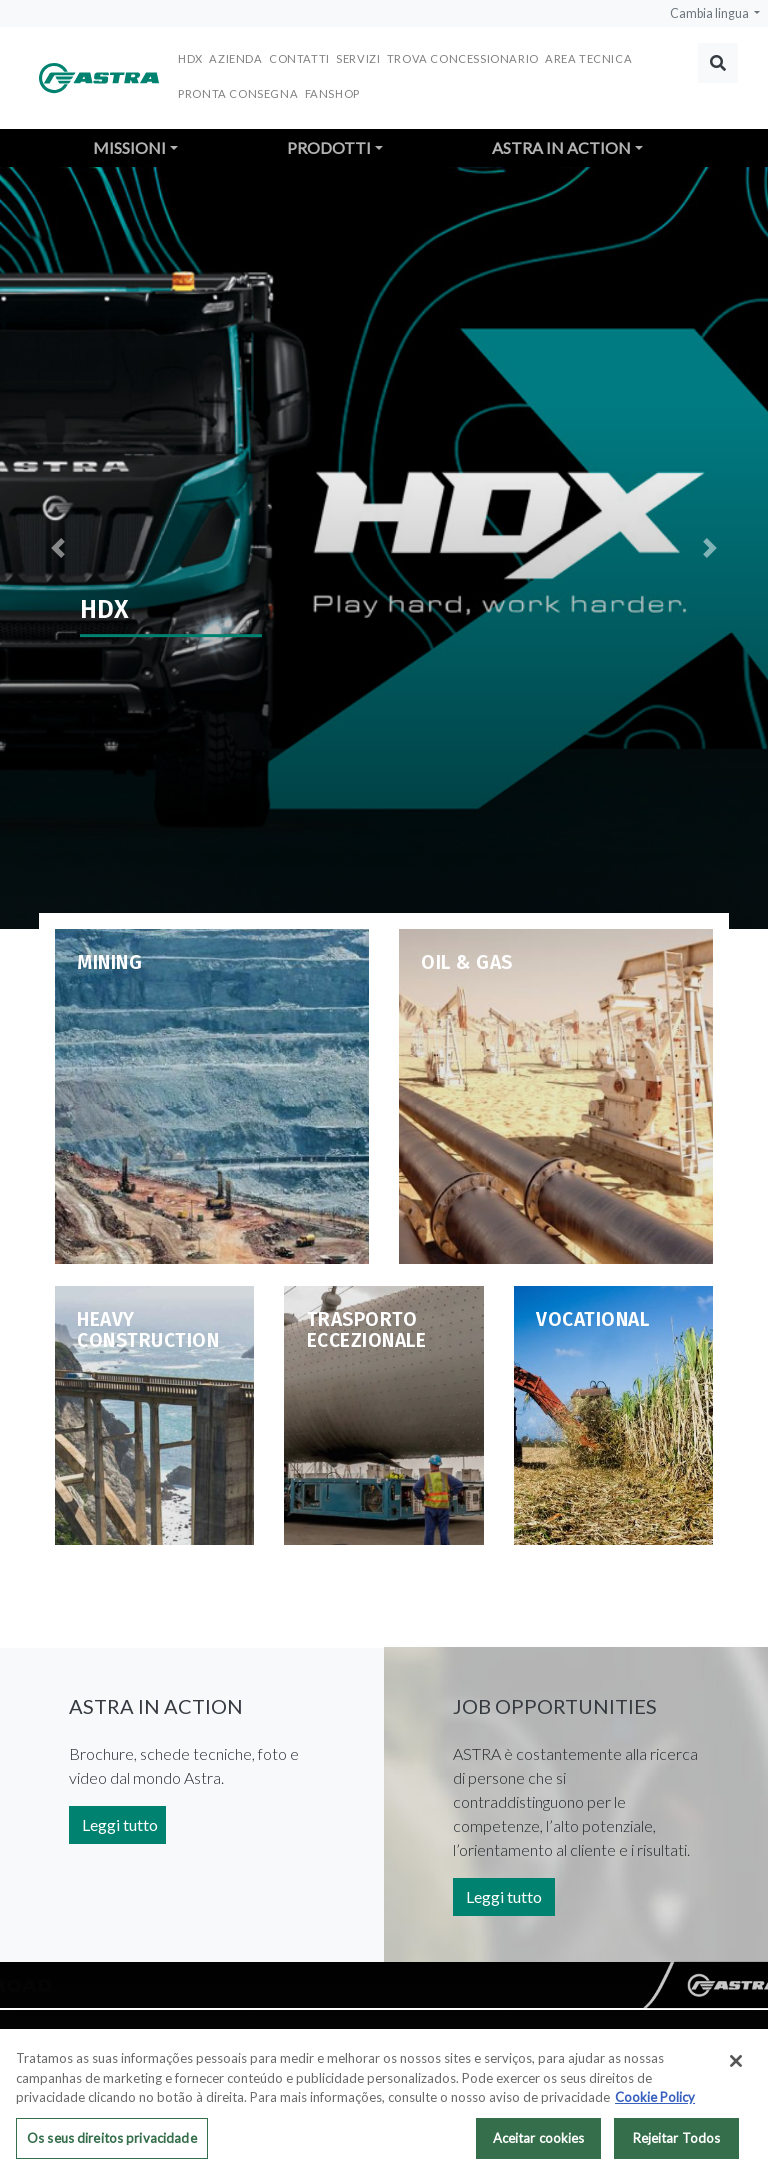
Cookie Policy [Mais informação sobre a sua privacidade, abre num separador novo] (655, 2101)
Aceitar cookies (539, 2142)
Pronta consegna (238, 93)
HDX (190, 58)
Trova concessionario (463, 58)
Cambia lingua (710, 13)
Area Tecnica (588, 58)
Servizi (358, 58)
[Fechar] (736, 2065)
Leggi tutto (120, 1824)
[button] (57, 548)
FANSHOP (332, 93)
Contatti (299, 58)
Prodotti (329, 147)
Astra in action (561, 147)
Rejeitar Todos (677, 2142)
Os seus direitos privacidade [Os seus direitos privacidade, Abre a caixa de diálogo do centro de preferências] (112, 2142)
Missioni (129, 147)
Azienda (235, 58)
